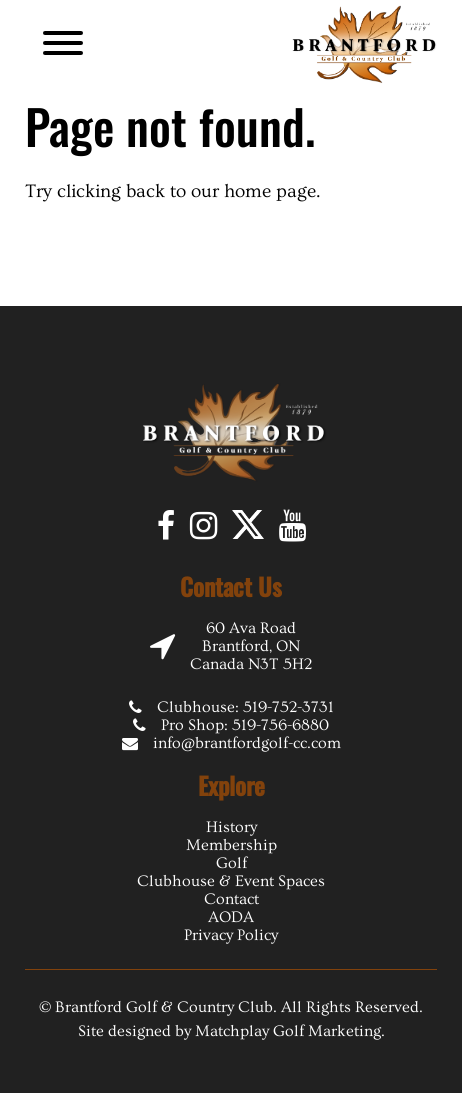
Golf (231, 863)
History (231, 827)
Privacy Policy (231, 935)
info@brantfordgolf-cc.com (247, 743)
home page (270, 191)
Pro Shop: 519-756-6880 (245, 725)
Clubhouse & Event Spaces (231, 881)
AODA (231, 917)
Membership (231, 845)
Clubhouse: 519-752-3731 (245, 707)
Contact (231, 899)
